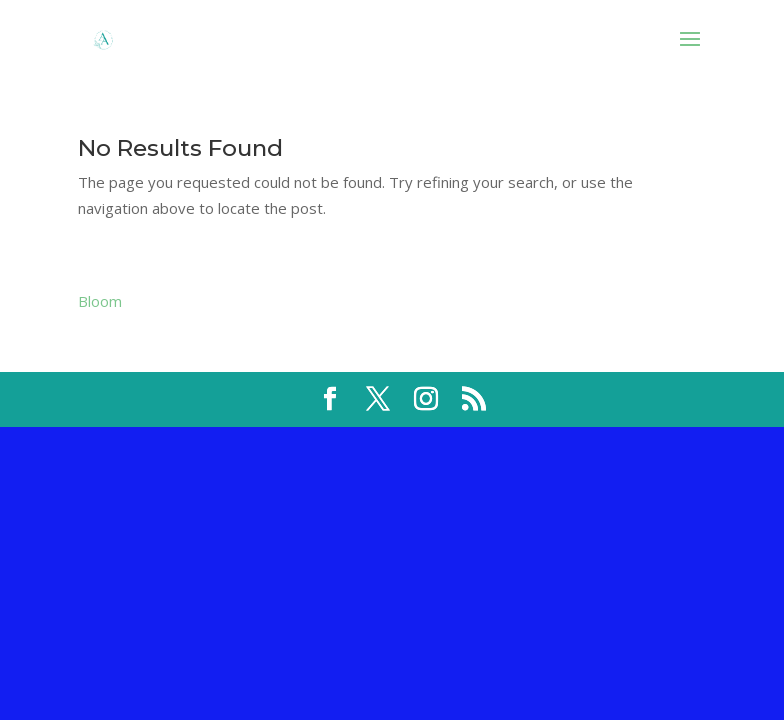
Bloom (100, 301)
